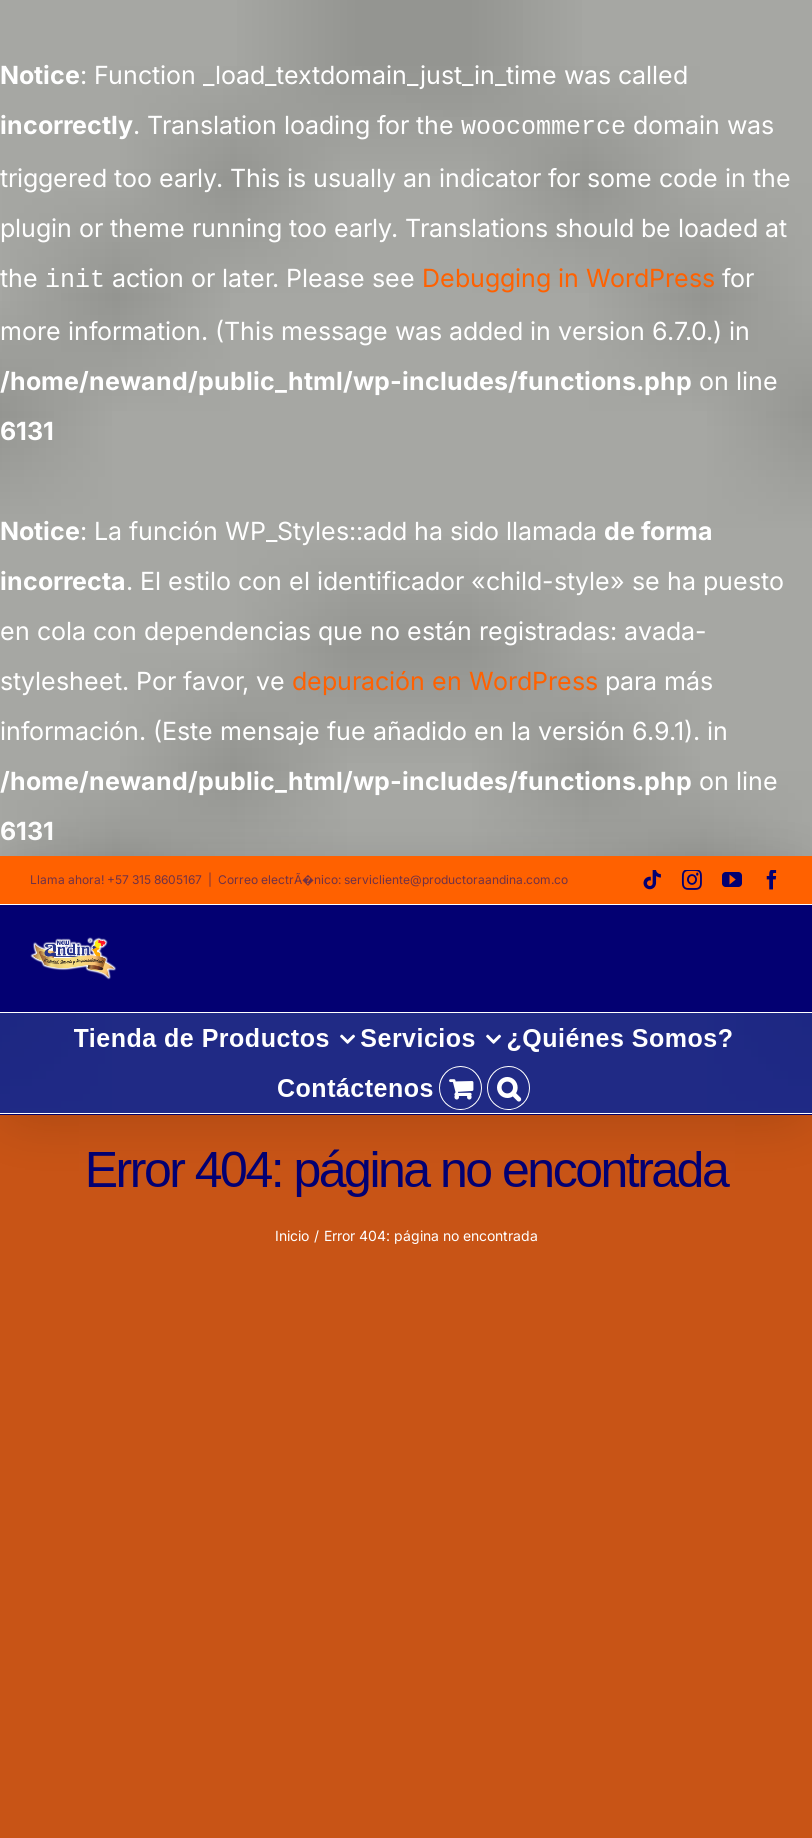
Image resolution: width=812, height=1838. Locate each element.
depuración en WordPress (445, 677)
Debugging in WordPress (568, 277)
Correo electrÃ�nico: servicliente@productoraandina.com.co (393, 875)
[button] (508, 1084)
